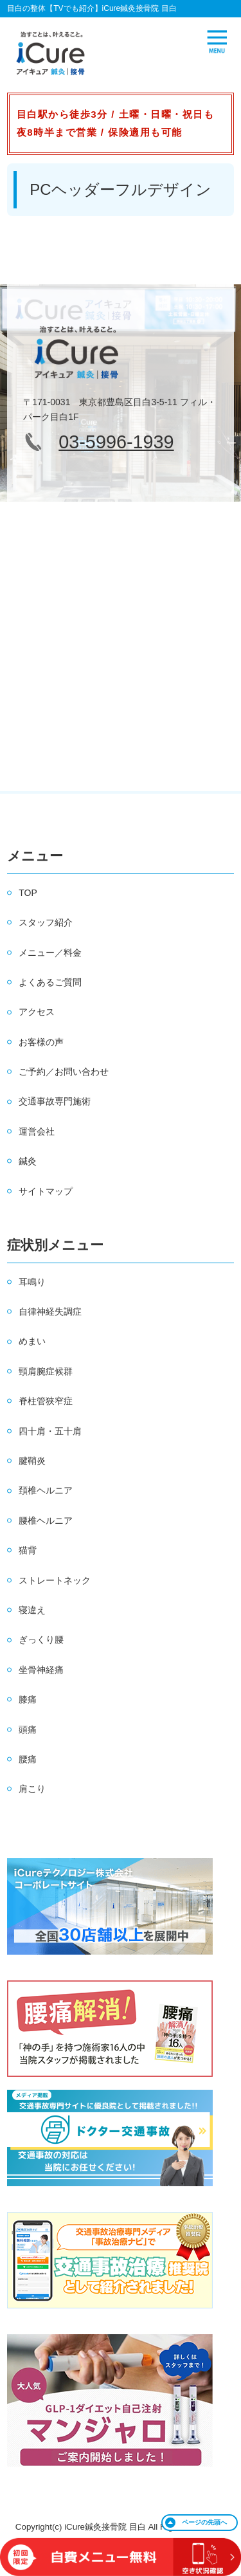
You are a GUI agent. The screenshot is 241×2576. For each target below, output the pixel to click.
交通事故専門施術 (55, 1101)
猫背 (28, 1550)
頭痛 (28, 1729)
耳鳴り (32, 1282)
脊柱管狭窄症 (46, 1401)
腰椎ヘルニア (46, 1520)
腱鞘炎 (32, 1461)
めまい (32, 1341)
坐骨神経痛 (41, 1670)
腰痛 (28, 1759)
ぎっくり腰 (41, 1639)
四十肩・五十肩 (50, 1431)
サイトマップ (46, 1191)
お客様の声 (41, 1042)
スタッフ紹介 (46, 922)
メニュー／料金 (50, 952)
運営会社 (37, 1131)
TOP (28, 893)
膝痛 (28, 1699)
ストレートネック (55, 1580)
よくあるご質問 (50, 982)
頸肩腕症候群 (46, 1371)
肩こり (32, 1789)
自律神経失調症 (50, 1311)
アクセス (37, 1012)
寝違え (32, 1610)
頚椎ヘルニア (46, 1490)
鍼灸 (28, 1161)
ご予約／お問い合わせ (64, 1071)
